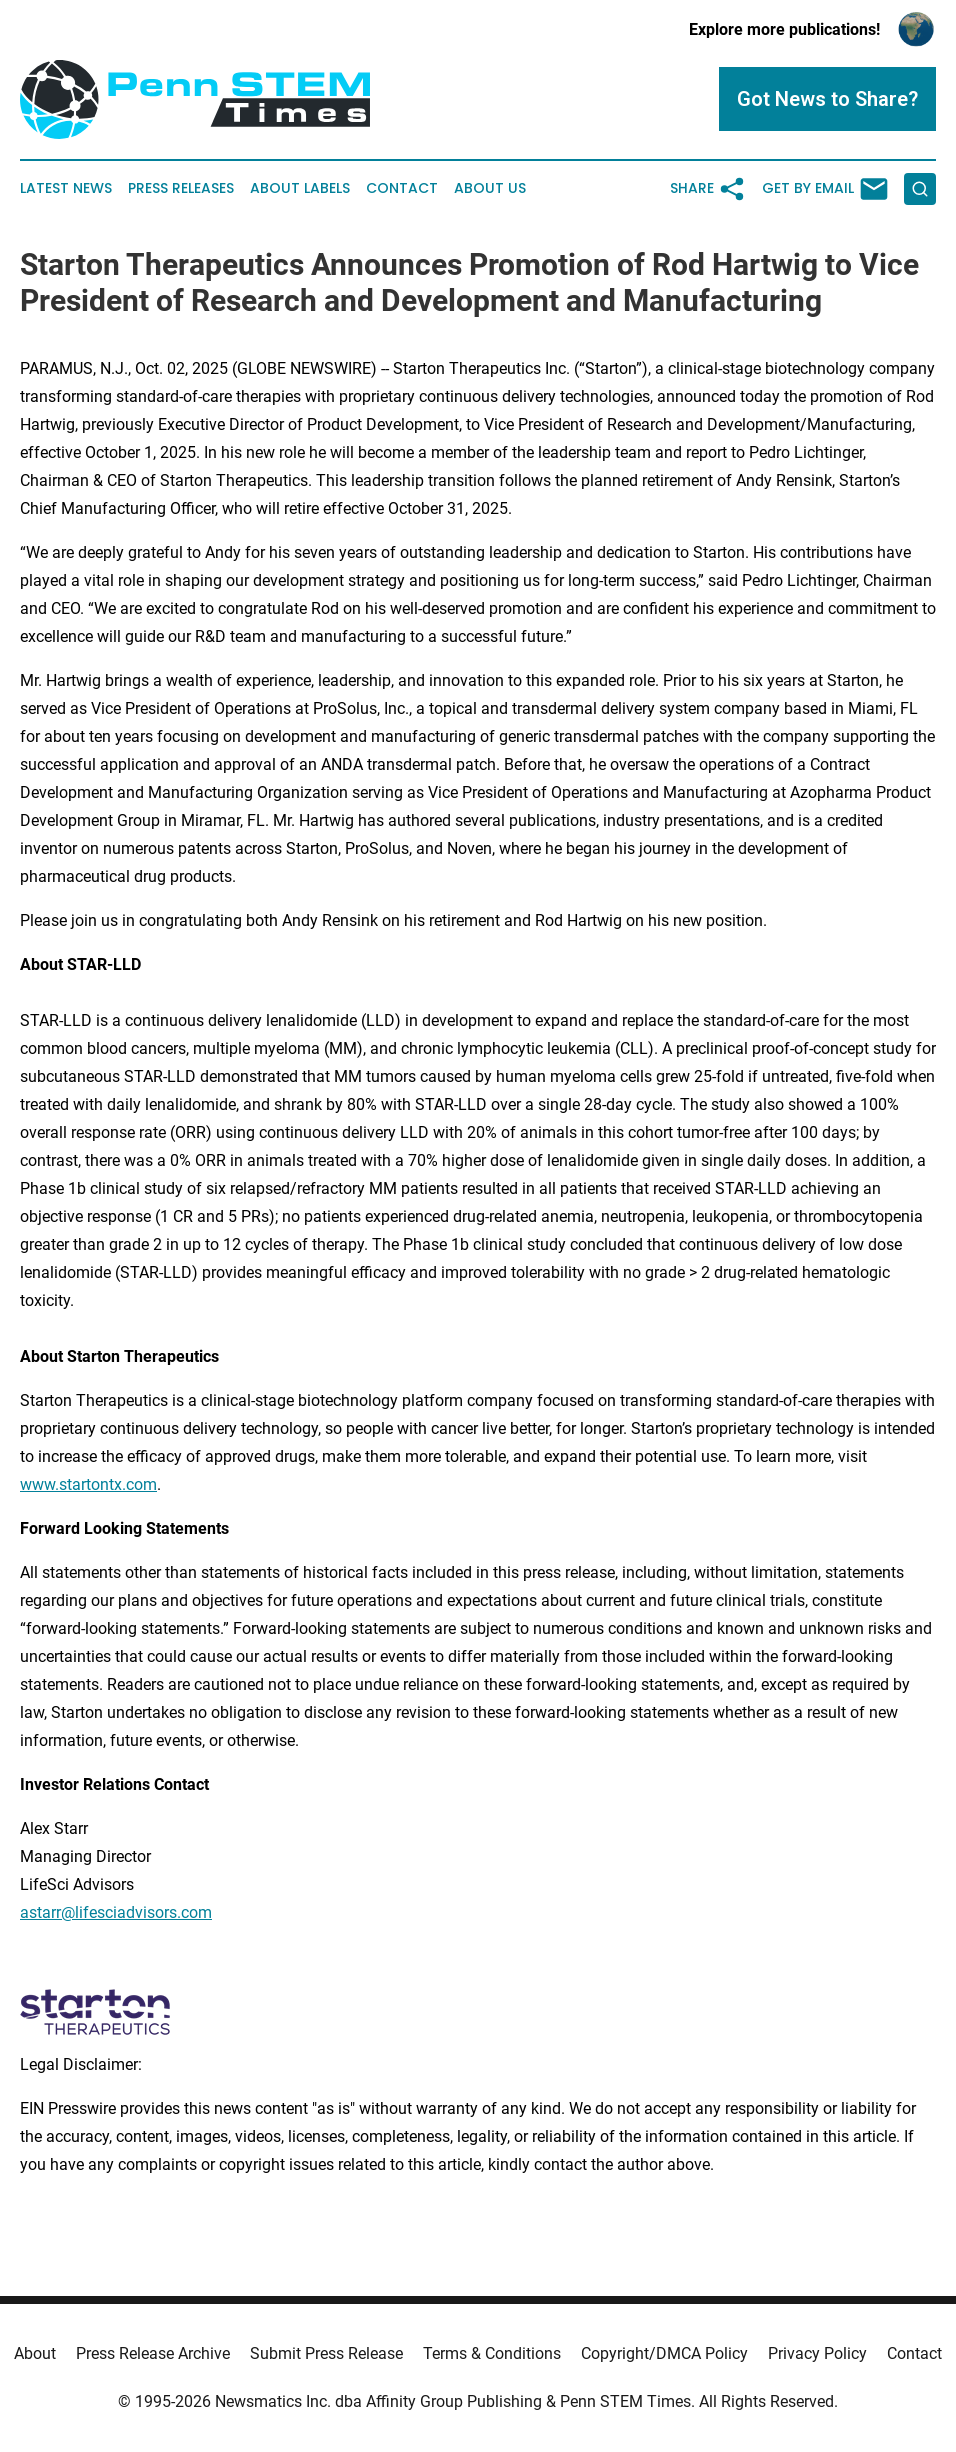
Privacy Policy (817, 2353)
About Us (490, 188)
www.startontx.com (88, 1484)
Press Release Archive (153, 2353)
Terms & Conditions (492, 2353)
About (35, 2353)
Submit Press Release (326, 2353)
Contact (402, 188)
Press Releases (181, 188)
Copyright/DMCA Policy (664, 2353)
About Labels (300, 188)
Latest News (66, 188)
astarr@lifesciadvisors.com (116, 1912)
